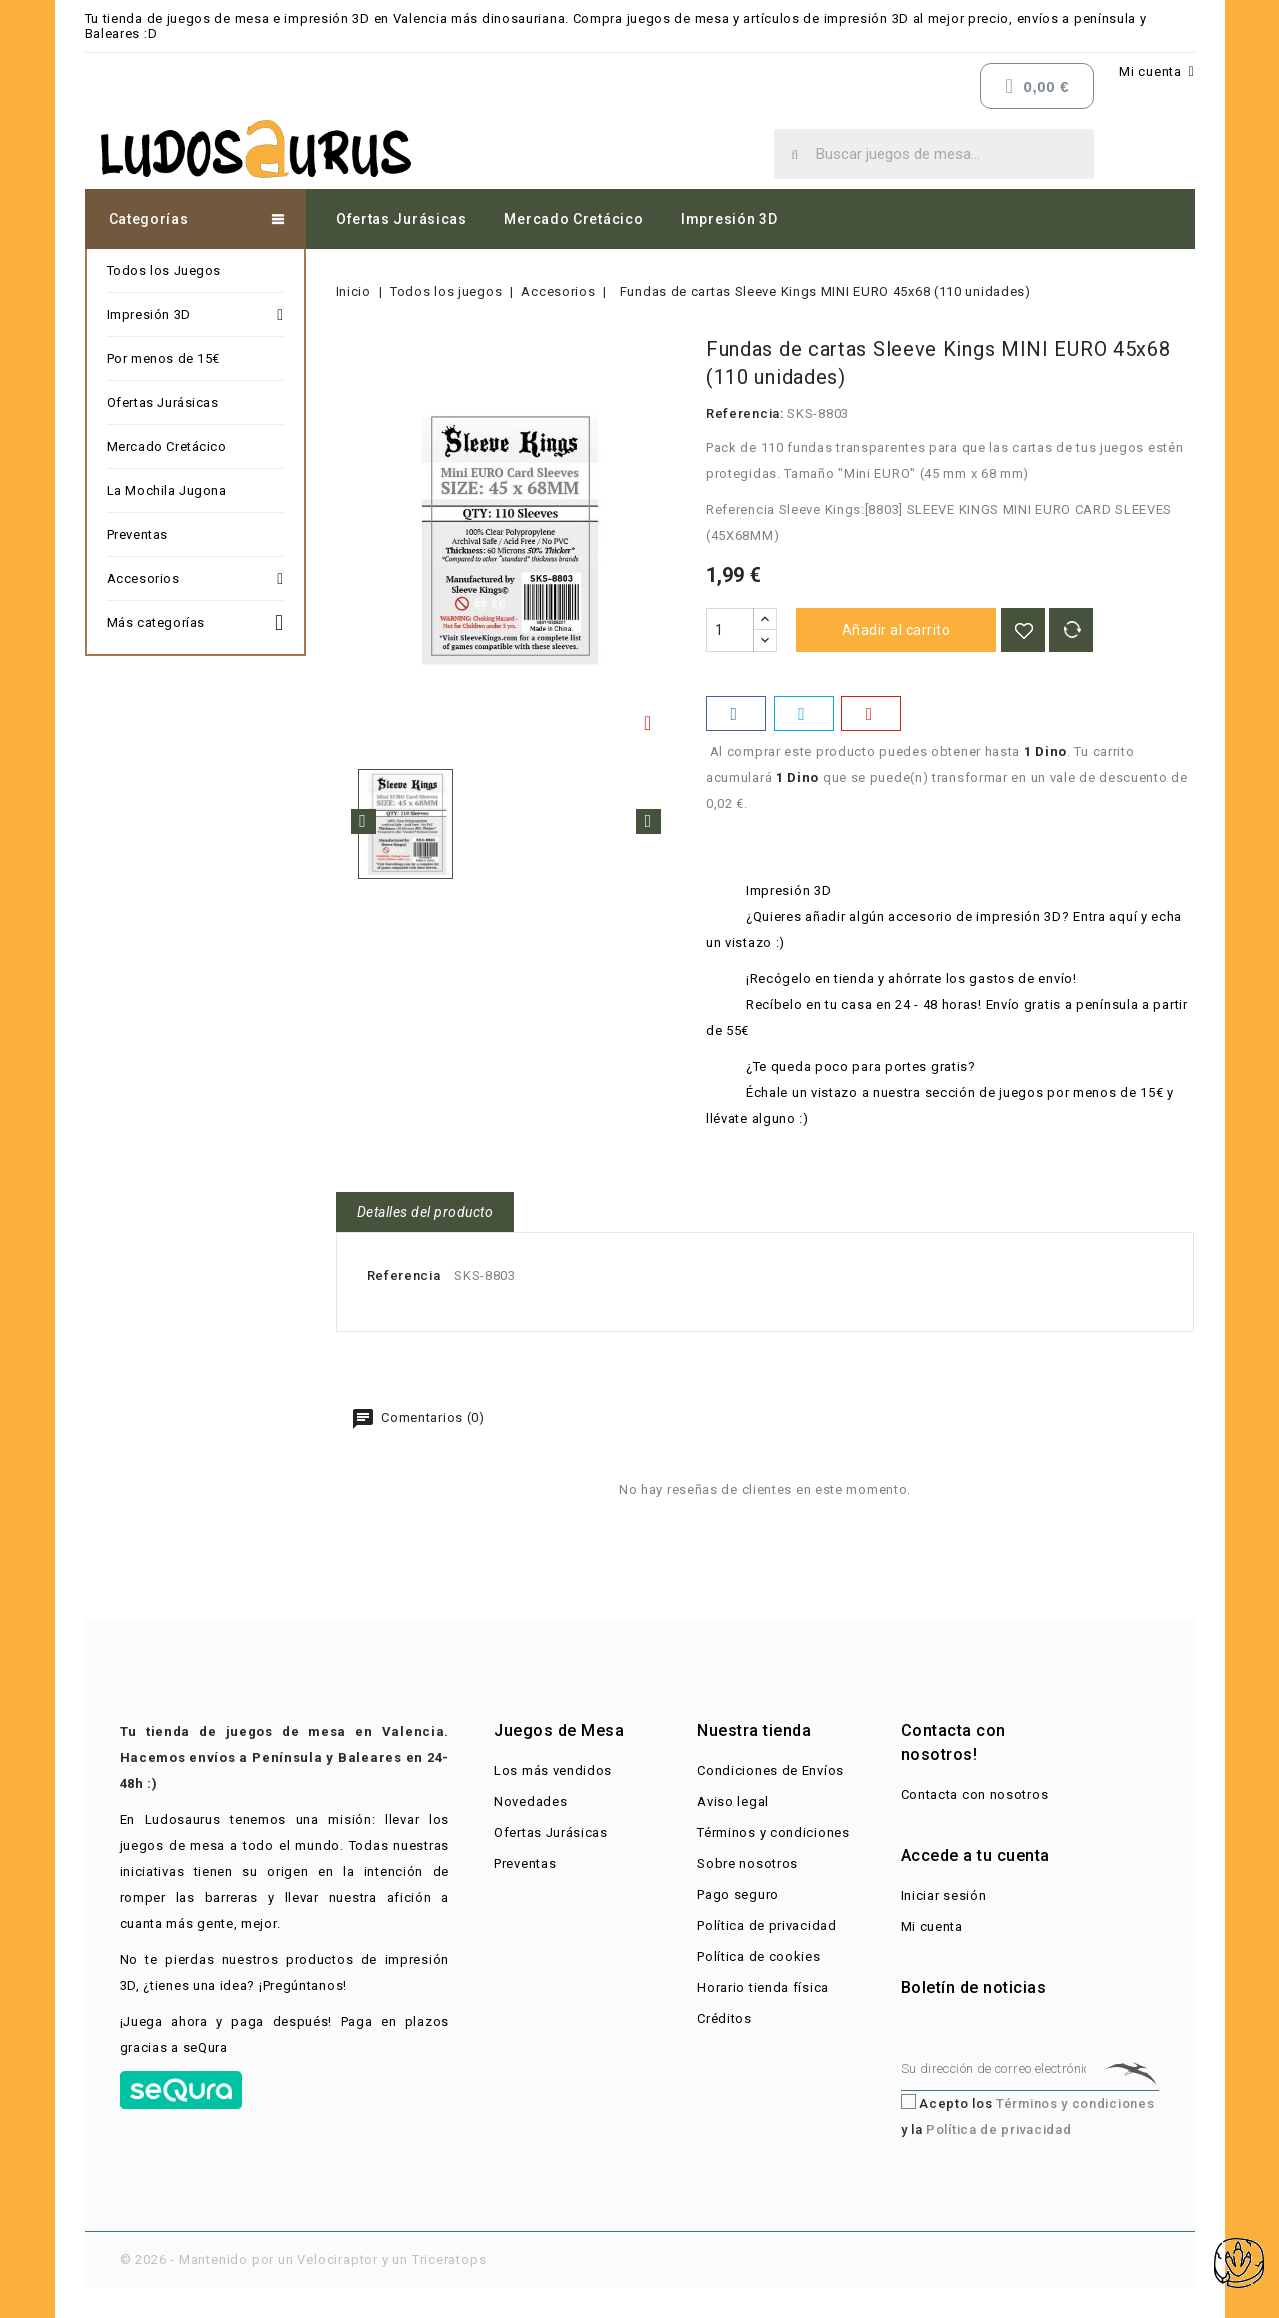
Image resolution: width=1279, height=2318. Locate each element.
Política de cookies (758, 1956)
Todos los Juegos (164, 270)
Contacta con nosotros (975, 1794)
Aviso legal (733, 1801)
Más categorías (195, 620)
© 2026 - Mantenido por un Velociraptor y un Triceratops (303, 2259)
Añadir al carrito (896, 630)
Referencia (404, 1275)
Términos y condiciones (773, 1832)
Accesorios (195, 579)
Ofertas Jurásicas (401, 219)
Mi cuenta (932, 1926)
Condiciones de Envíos (770, 1770)
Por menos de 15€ (164, 358)
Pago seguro (738, 1894)
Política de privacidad (766, 1925)
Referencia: (745, 413)
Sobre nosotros (747, 1863)
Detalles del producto (425, 1212)
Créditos (724, 2018)
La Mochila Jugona (167, 490)
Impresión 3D (729, 219)
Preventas (137, 534)
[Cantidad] (730, 630)
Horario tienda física (763, 1987)
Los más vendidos (553, 1770)
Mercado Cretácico (573, 219)
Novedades (530, 1801)
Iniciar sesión (944, 1895)
